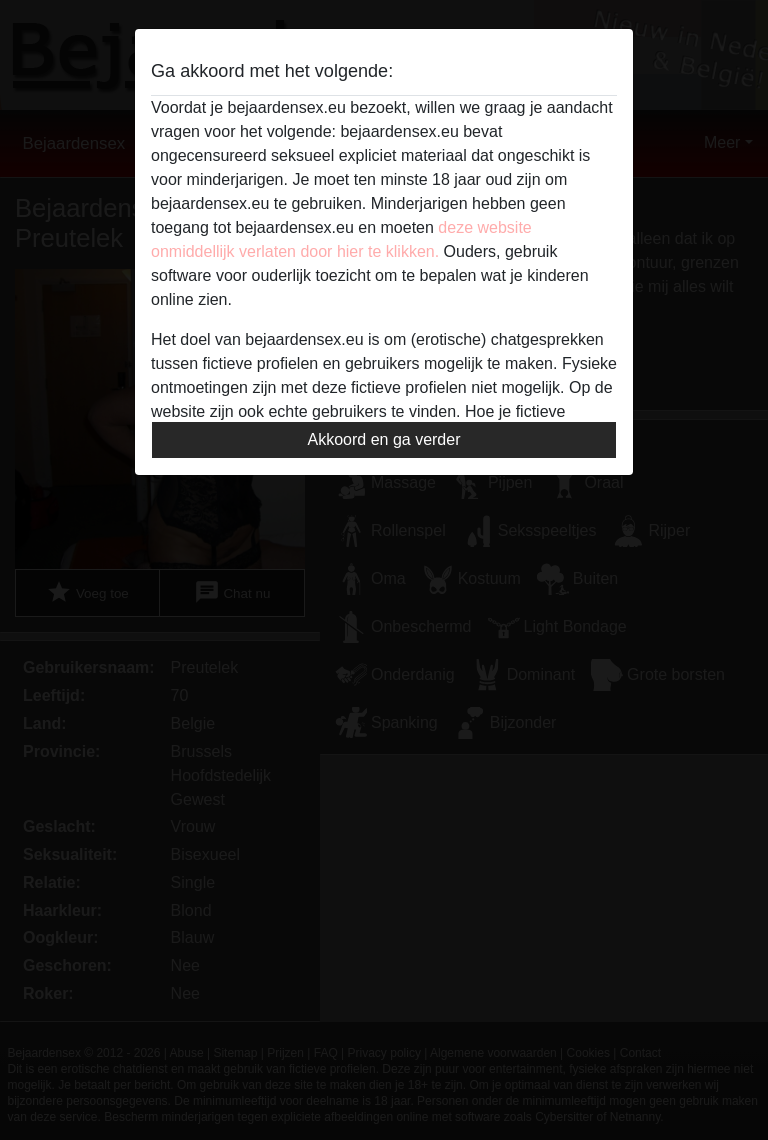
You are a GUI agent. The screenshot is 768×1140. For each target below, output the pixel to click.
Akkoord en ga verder (384, 439)
